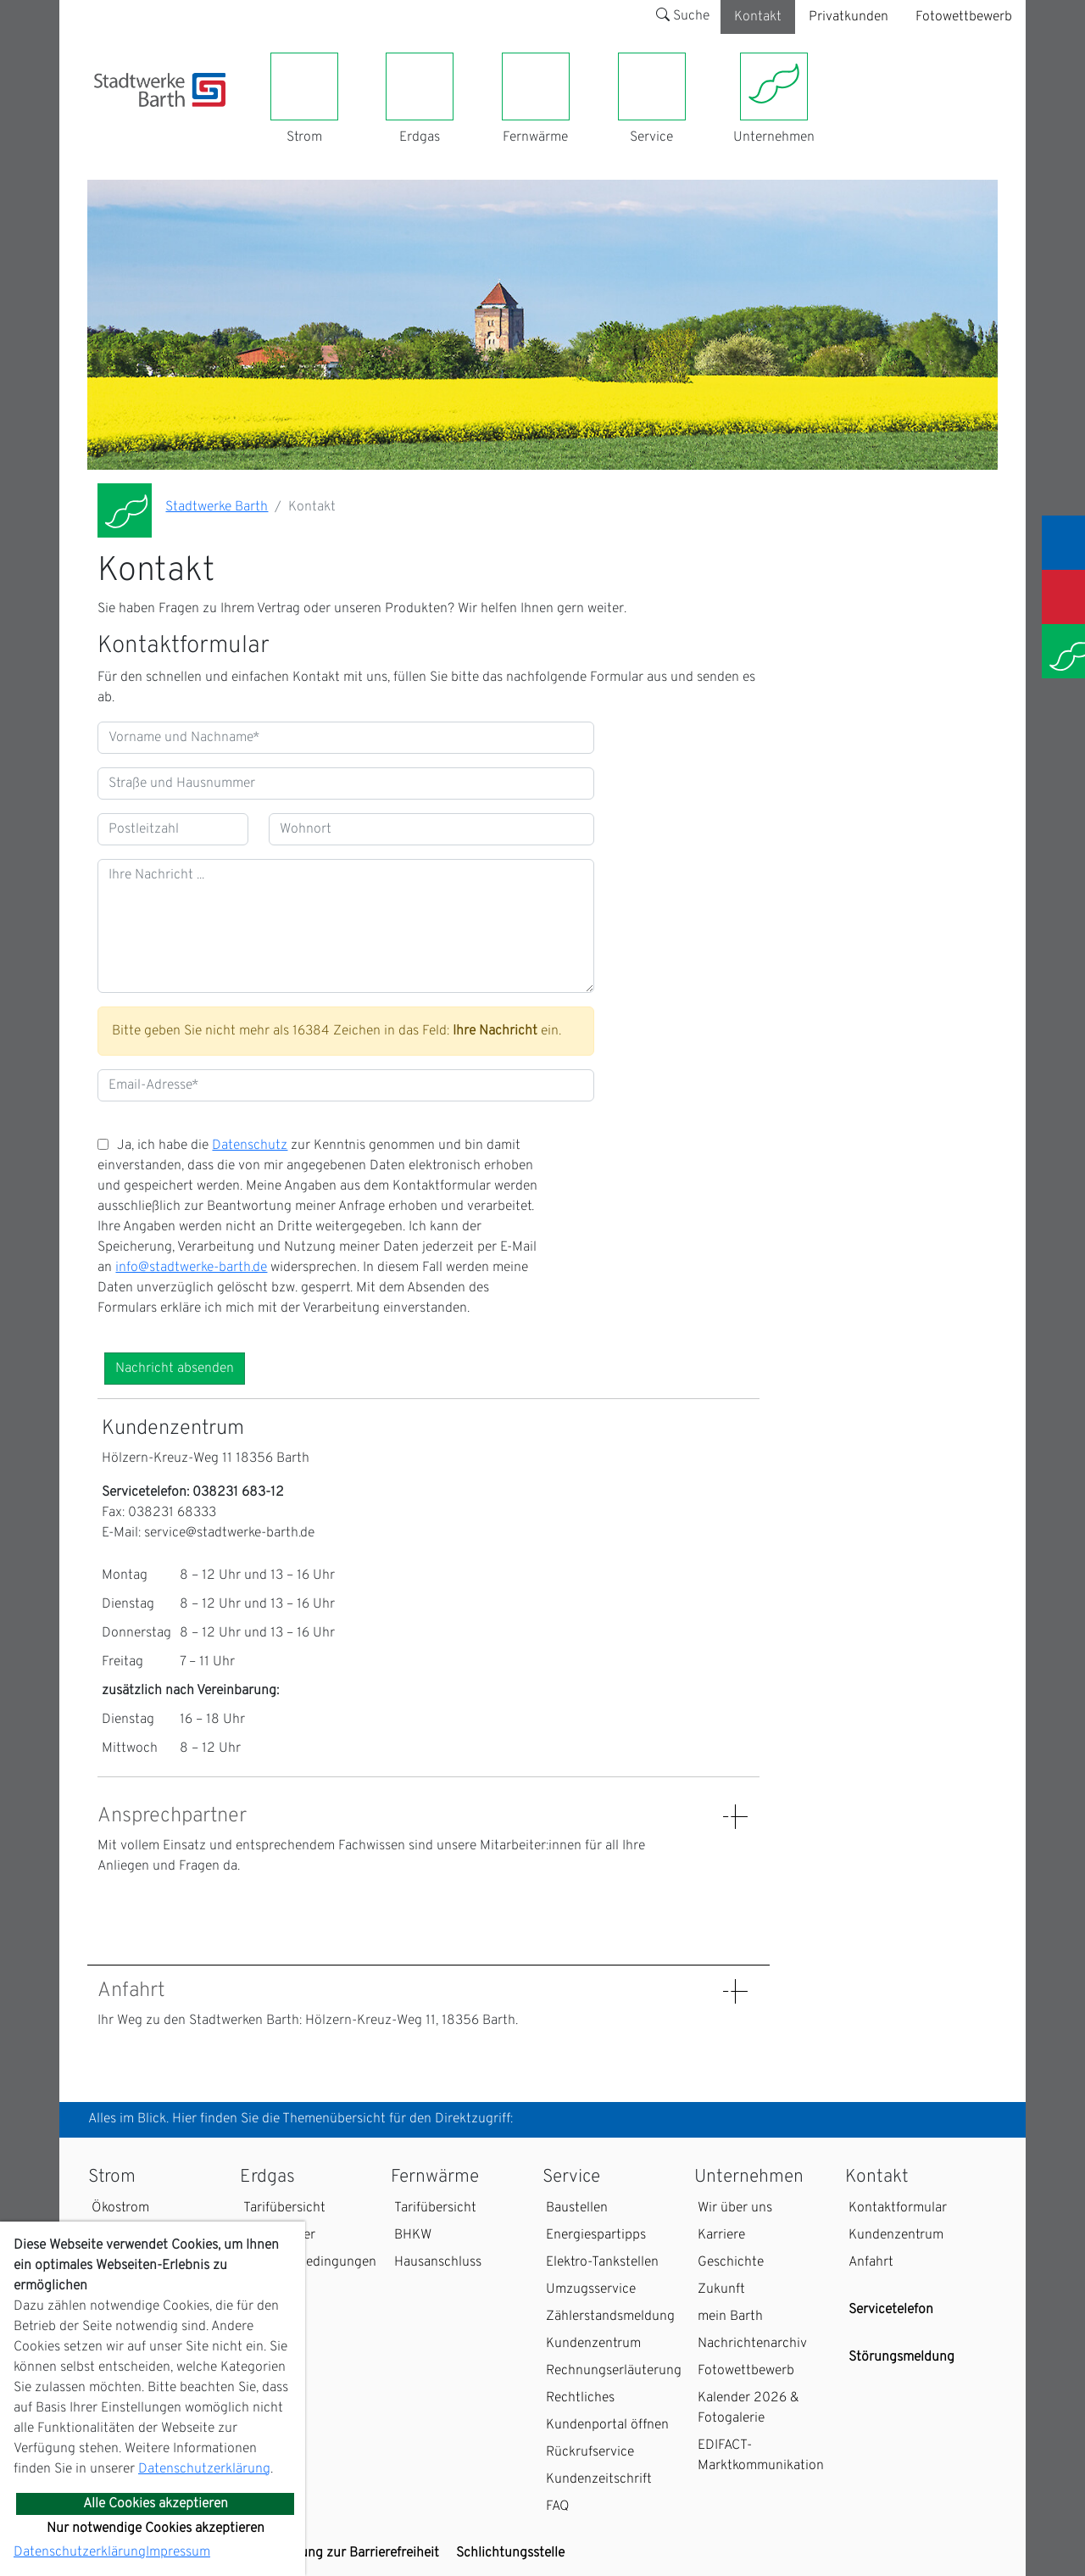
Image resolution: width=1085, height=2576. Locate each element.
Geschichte (731, 2262)
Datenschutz (249, 1145)
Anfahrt (871, 2262)
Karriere (721, 2235)
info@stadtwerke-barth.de (191, 1267)
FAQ (558, 2506)
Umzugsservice (591, 2289)
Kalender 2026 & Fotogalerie (748, 2408)
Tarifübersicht (284, 2208)
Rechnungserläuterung (614, 2370)
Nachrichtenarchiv (752, 2343)
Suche (682, 16)
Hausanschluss (437, 2262)
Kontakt (758, 16)
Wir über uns (735, 2208)
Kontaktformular (898, 2208)
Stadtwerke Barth (216, 507)
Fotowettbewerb (963, 16)
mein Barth (730, 2316)
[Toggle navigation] (104, 117)
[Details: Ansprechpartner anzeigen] (735, 1816)
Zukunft (721, 2289)
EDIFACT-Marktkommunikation (761, 2455)
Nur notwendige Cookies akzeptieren (155, 2528)
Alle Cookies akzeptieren (155, 2503)
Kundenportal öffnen (607, 2425)
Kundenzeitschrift (599, 2479)
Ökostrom (120, 2208)
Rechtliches (580, 2397)
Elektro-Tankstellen (602, 2262)
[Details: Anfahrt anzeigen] (735, 1991)
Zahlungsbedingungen (309, 2262)
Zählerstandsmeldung (610, 2316)
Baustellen (577, 2208)
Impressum (178, 2552)
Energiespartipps (596, 2235)
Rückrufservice (590, 2452)
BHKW (412, 2235)
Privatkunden (848, 16)
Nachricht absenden (174, 1368)
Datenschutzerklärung (204, 2469)
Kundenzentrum (593, 2343)
